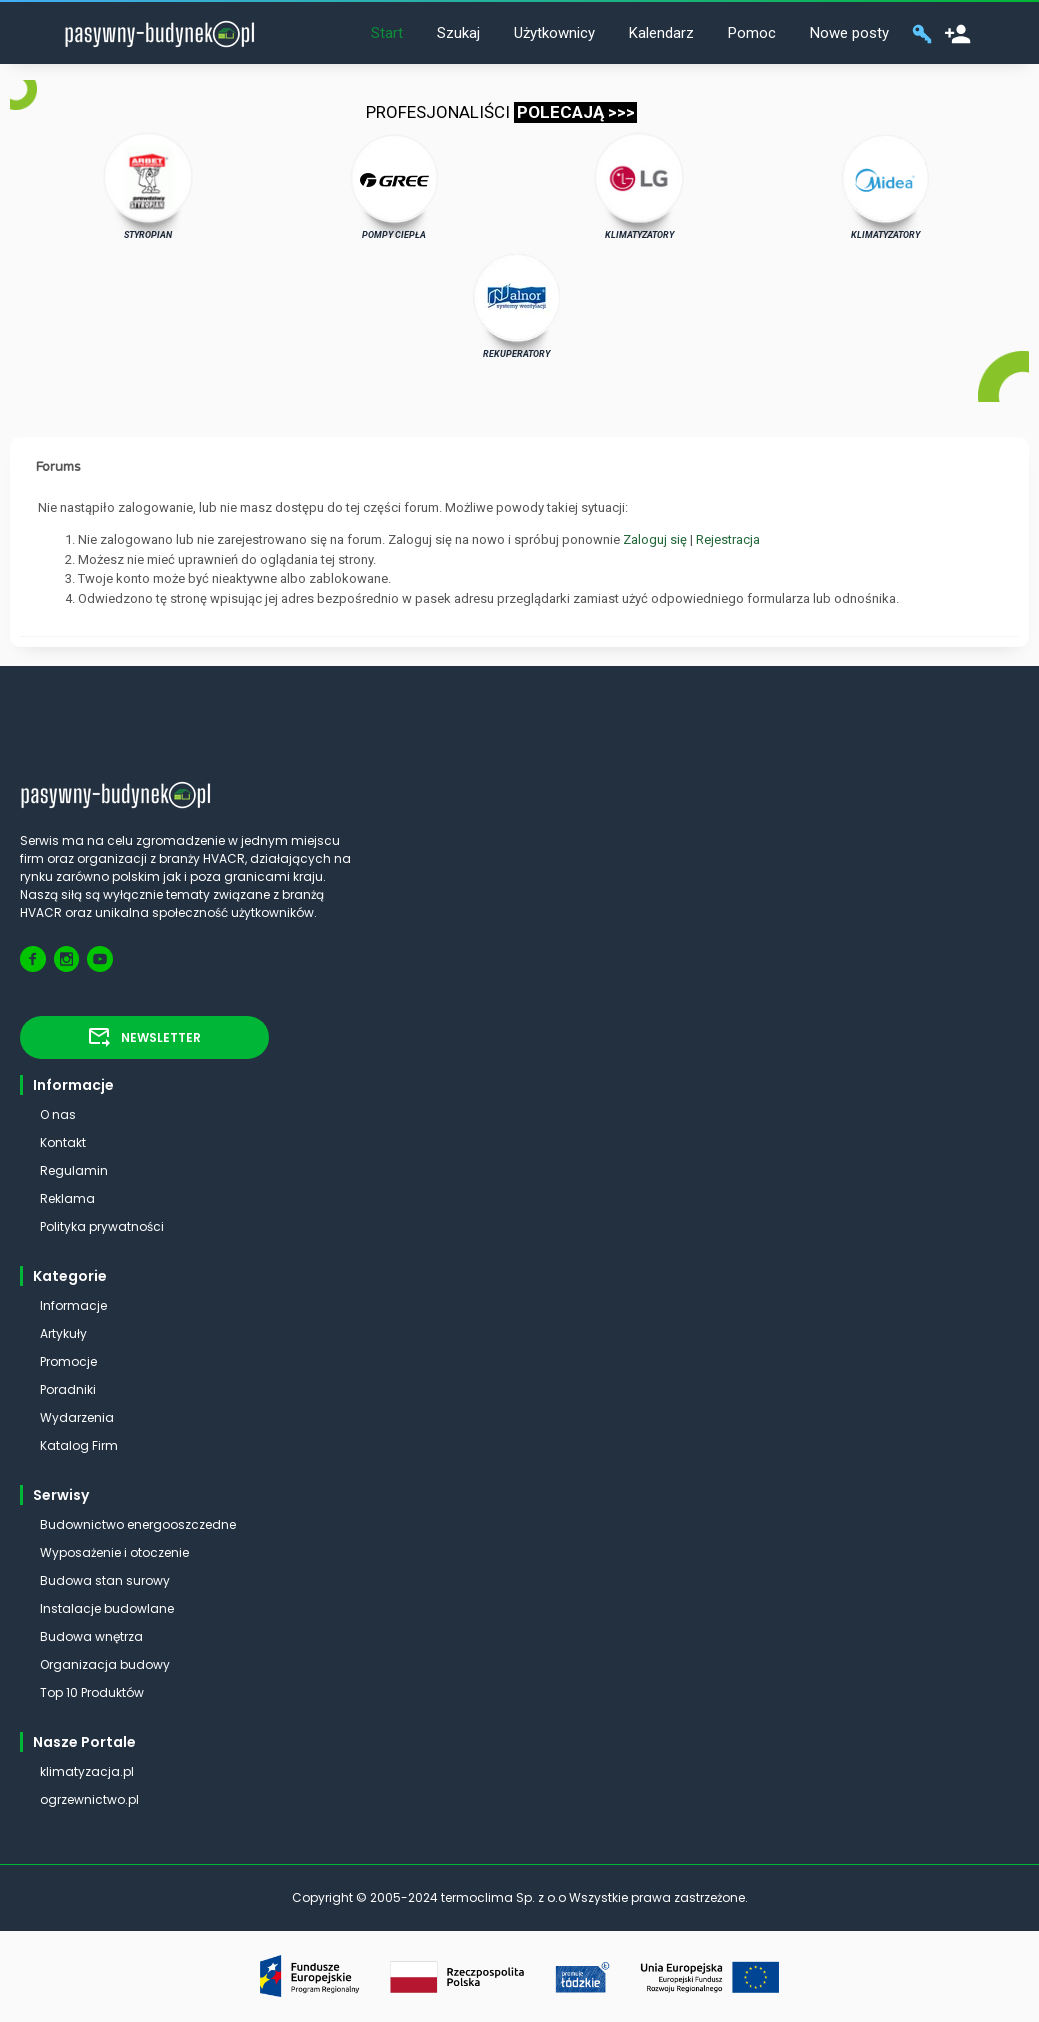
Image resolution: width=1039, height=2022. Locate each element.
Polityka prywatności (102, 1226)
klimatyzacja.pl (87, 1771)
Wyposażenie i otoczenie (114, 1552)
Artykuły (63, 1333)
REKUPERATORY (517, 305)
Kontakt (63, 1142)
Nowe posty (849, 33)
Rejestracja (728, 539)
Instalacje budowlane (107, 1608)
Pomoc (752, 33)
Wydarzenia (77, 1417)
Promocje (68, 1361)
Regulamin (74, 1170)
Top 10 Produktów (92, 1692)
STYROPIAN (148, 186)
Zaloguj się (655, 539)
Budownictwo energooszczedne (138, 1524)
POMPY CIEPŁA (394, 186)
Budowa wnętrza (91, 1636)
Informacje (73, 1305)
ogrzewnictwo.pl (89, 1799)
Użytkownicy (554, 33)
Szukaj (458, 33)
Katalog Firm (79, 1445)
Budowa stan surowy (105, 1580)
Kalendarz (661, 33)
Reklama (67, 1198)
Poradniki (68, 1389)
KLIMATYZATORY (639, 186)
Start (387, 33)
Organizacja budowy (105, 1664)
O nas (58, 1114)
